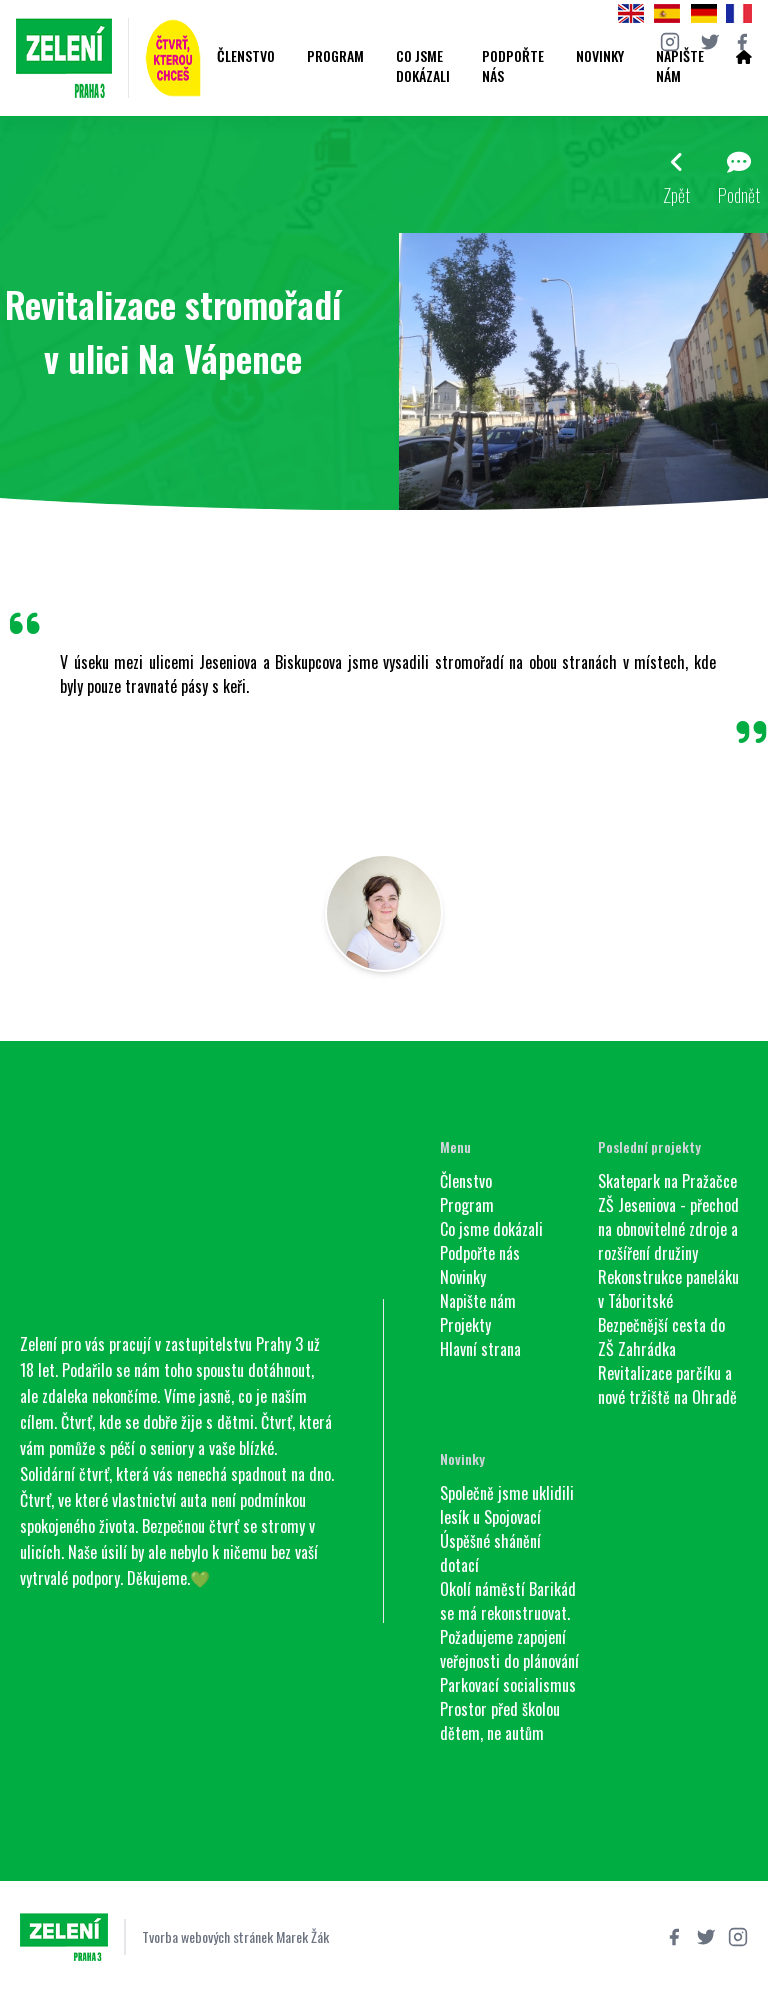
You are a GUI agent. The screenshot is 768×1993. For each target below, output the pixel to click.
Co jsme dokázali (423, 66)
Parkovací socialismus (508, 1685)
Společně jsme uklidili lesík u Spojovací (507, 1505)
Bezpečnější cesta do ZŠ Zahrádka (661, 1337)
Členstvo (246, 56)
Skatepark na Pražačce (667, 1181)
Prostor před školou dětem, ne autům (500, 1721)
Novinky (600, 56)
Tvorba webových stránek (207, 1936)
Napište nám (680, 66)
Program (335, 56)
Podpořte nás (513, 66)
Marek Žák (302, 1936)
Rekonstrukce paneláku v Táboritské (668, 1289)
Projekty (465, 1325)
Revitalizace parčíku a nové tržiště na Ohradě (667, 1385)
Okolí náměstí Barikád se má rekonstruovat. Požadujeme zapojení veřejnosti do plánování (509, 1625)
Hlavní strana (480, 1349)
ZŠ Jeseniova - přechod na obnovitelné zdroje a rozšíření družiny (668, 1229)
